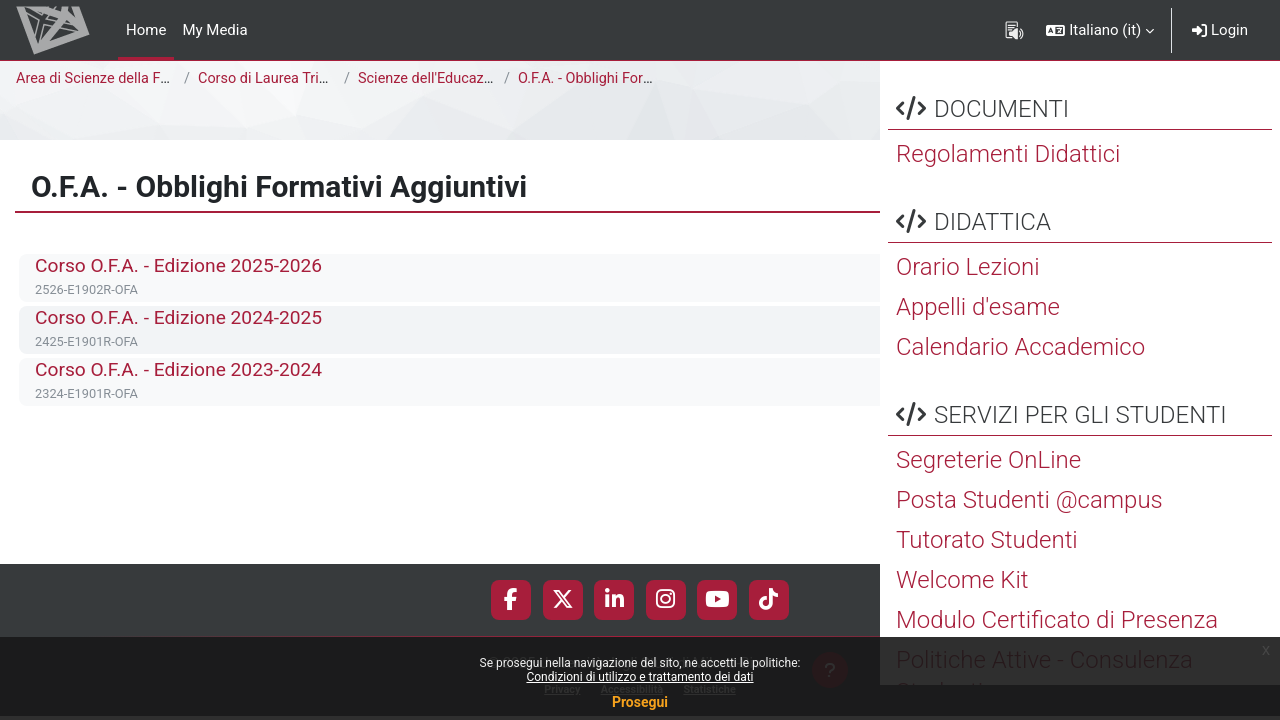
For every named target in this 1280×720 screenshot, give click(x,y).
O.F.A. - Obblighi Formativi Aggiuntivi (638, 79)
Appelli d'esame (978, 342)
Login (1220, 30)
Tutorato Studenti (987, 575)
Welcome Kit (962, 615)
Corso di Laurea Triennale (283, 79)
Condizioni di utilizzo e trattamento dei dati (639, 677)
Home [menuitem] (146, 30)
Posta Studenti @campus (1029, 535)
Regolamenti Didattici (1008, 189)
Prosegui (640, 702)
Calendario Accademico (1020, 382)
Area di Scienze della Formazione (126, 79)
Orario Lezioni (968, 302)
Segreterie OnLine (988, 495)
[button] (1100, 30)
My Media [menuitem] (214, 30)
